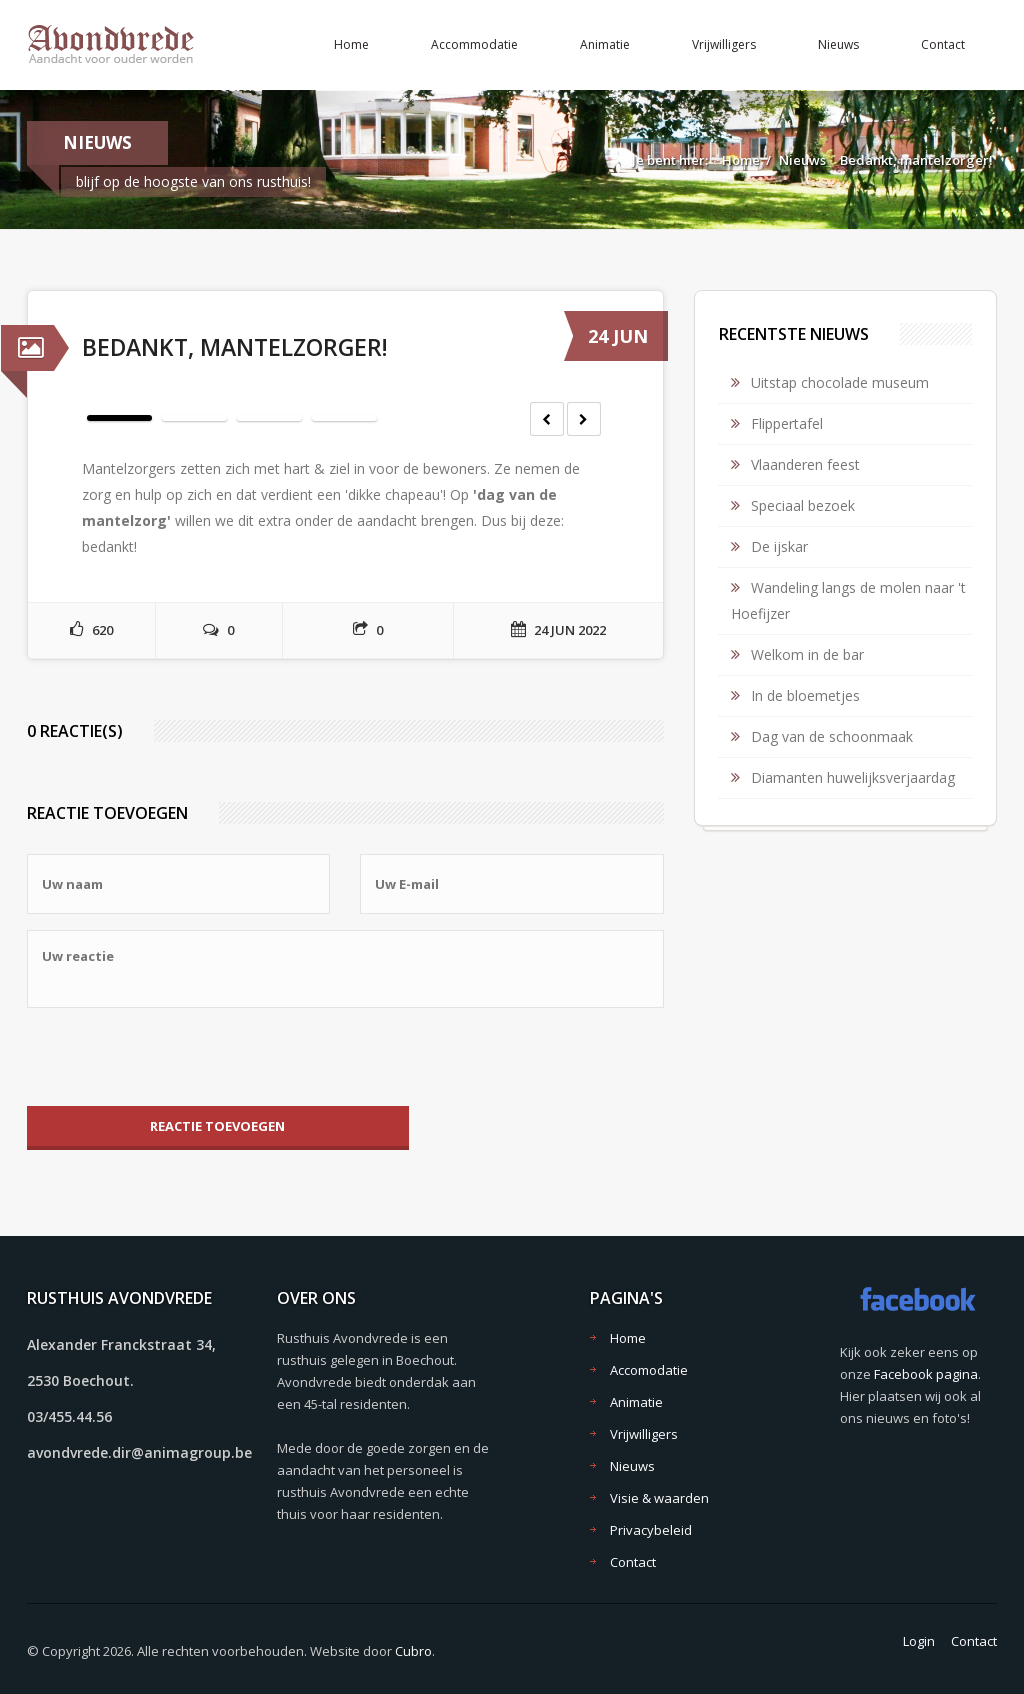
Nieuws (838, 44)
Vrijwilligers (724, 44)
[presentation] (179, 1057)
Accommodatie (474, 44)
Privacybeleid (651, 1530)
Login (919, 1641)
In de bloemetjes (805, 695)
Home (351, 44)
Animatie (605, 44)
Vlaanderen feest (805, 464)
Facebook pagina (926, 1374)
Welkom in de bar (807, 654)
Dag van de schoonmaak (832, 736)
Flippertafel (787, 423)
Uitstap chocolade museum (840, 382)
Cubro (413, 1651)
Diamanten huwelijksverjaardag (853, 777)
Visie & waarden (659, 1498)
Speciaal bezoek (803, 505)
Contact (943, 44)
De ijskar (779, 546)
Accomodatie (649, 1370)
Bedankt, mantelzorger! (916, 160)
